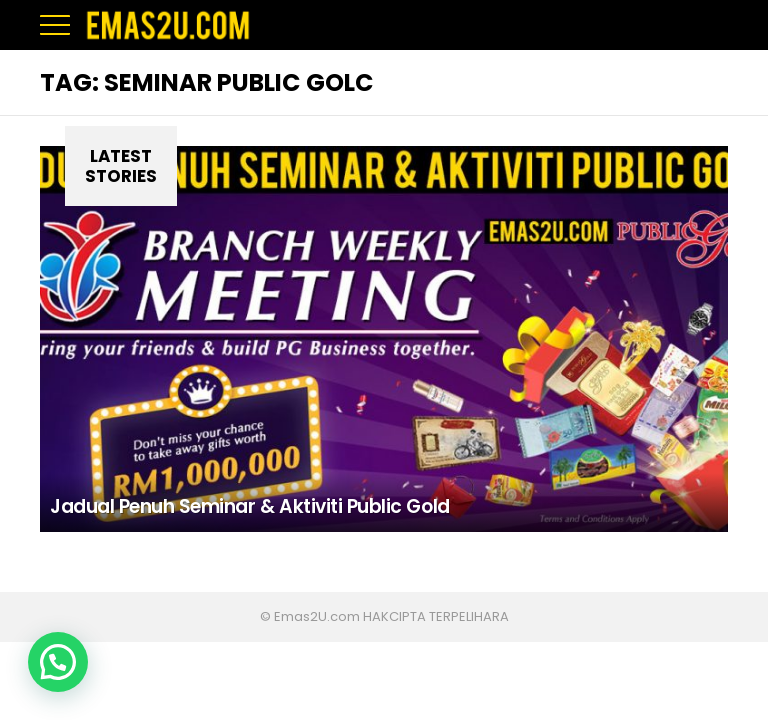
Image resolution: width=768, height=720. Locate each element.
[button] (58, 662)
